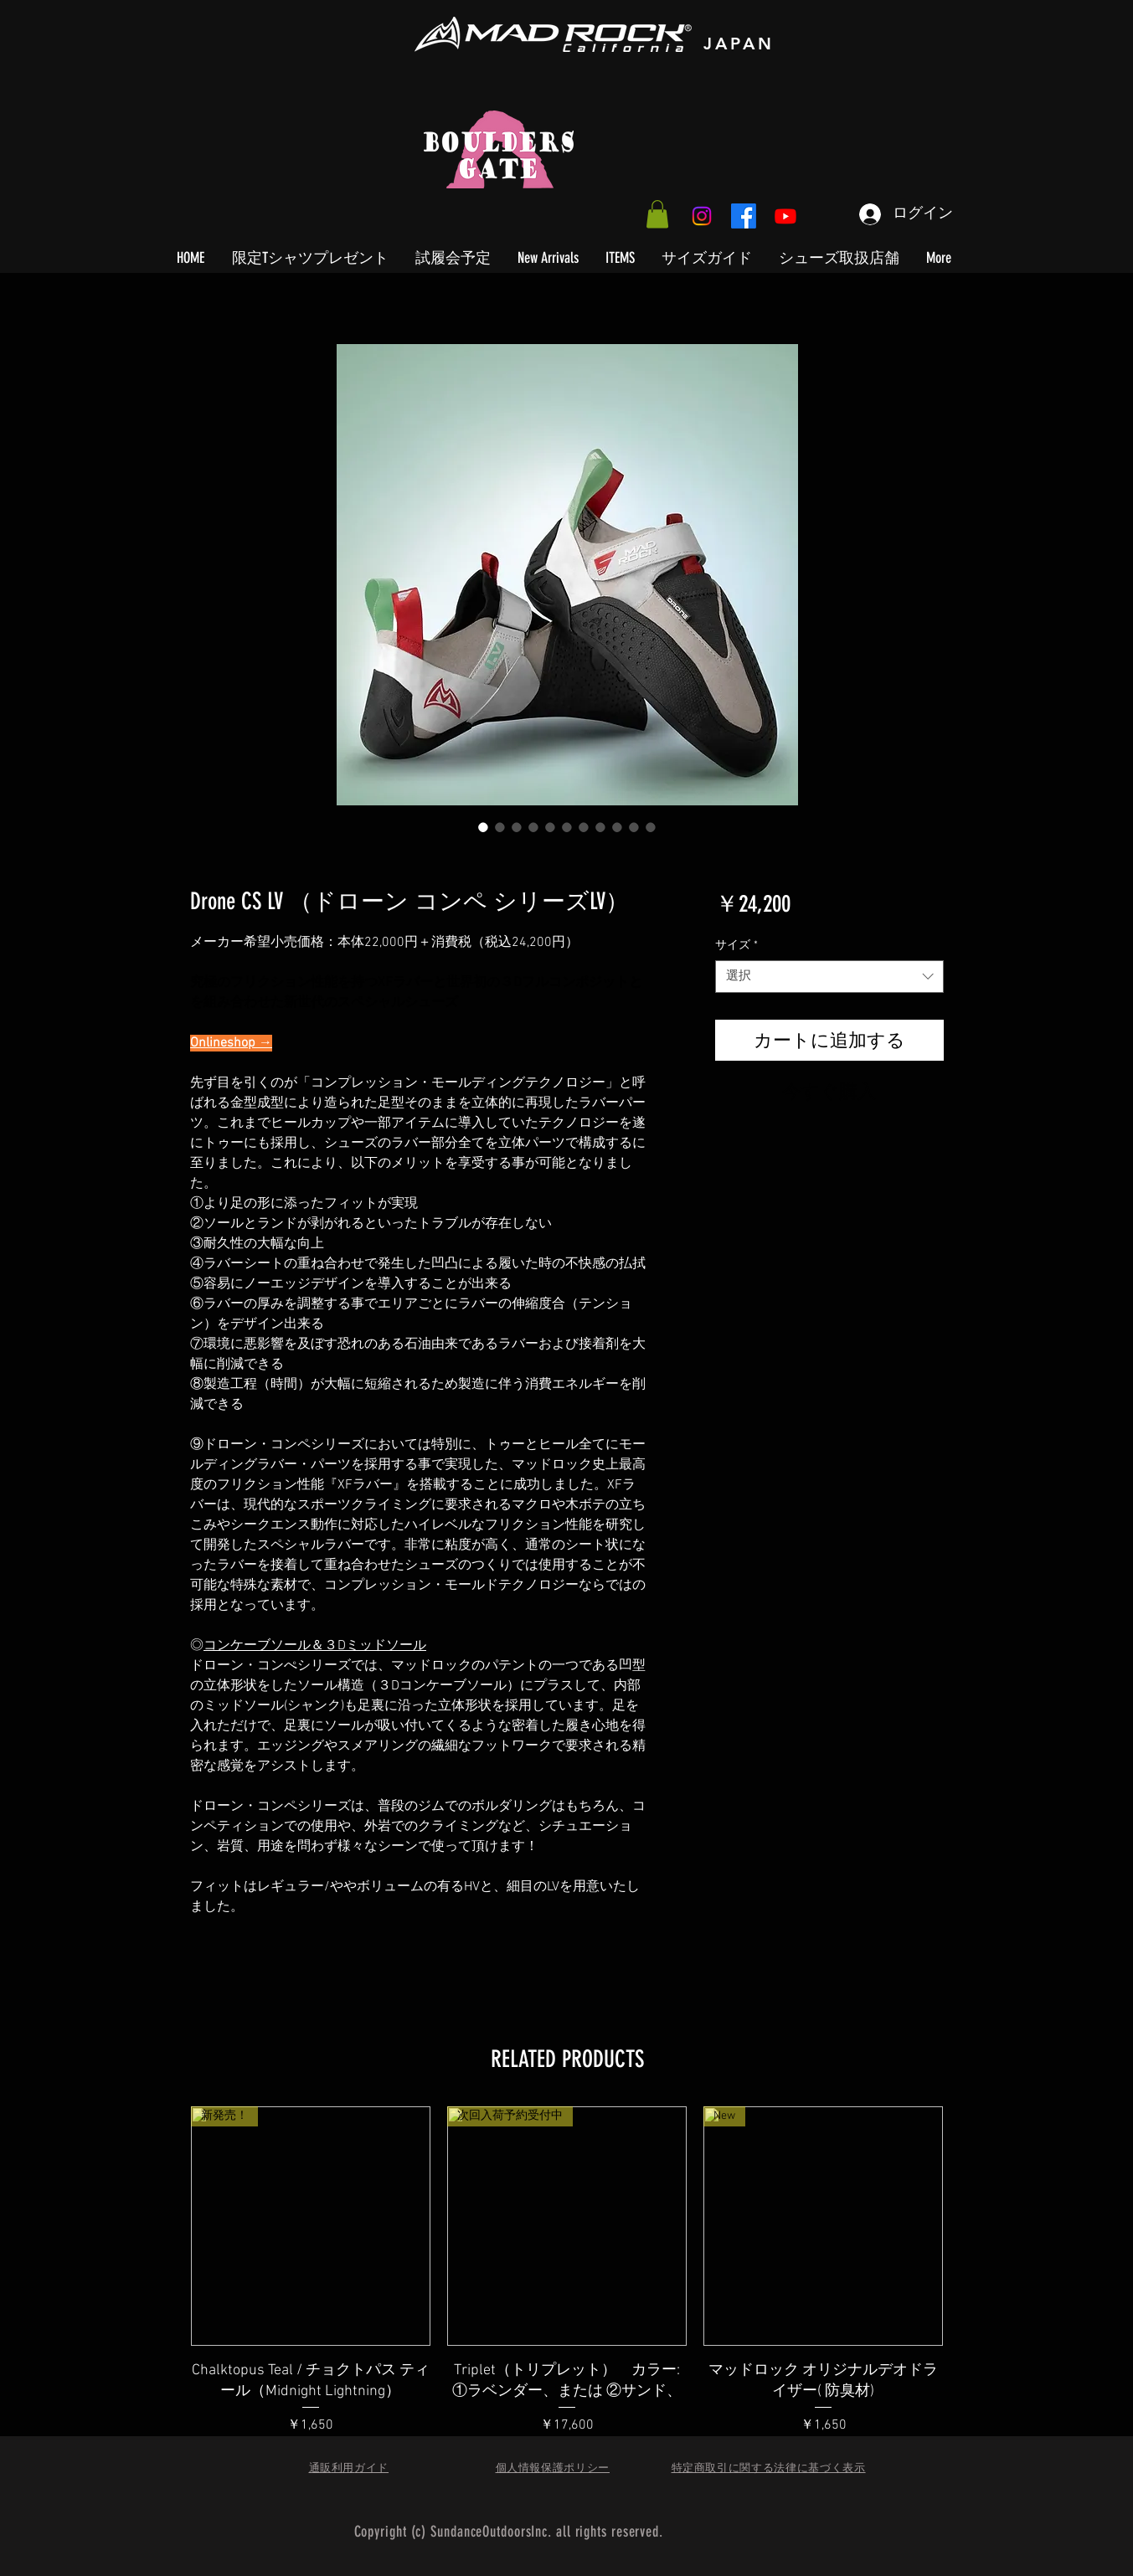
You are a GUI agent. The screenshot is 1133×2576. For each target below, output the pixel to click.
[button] (657, 214)
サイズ (736, 945)
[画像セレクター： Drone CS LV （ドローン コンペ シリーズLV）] (483, 827)
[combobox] (829, 976)
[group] (567, 2292)
